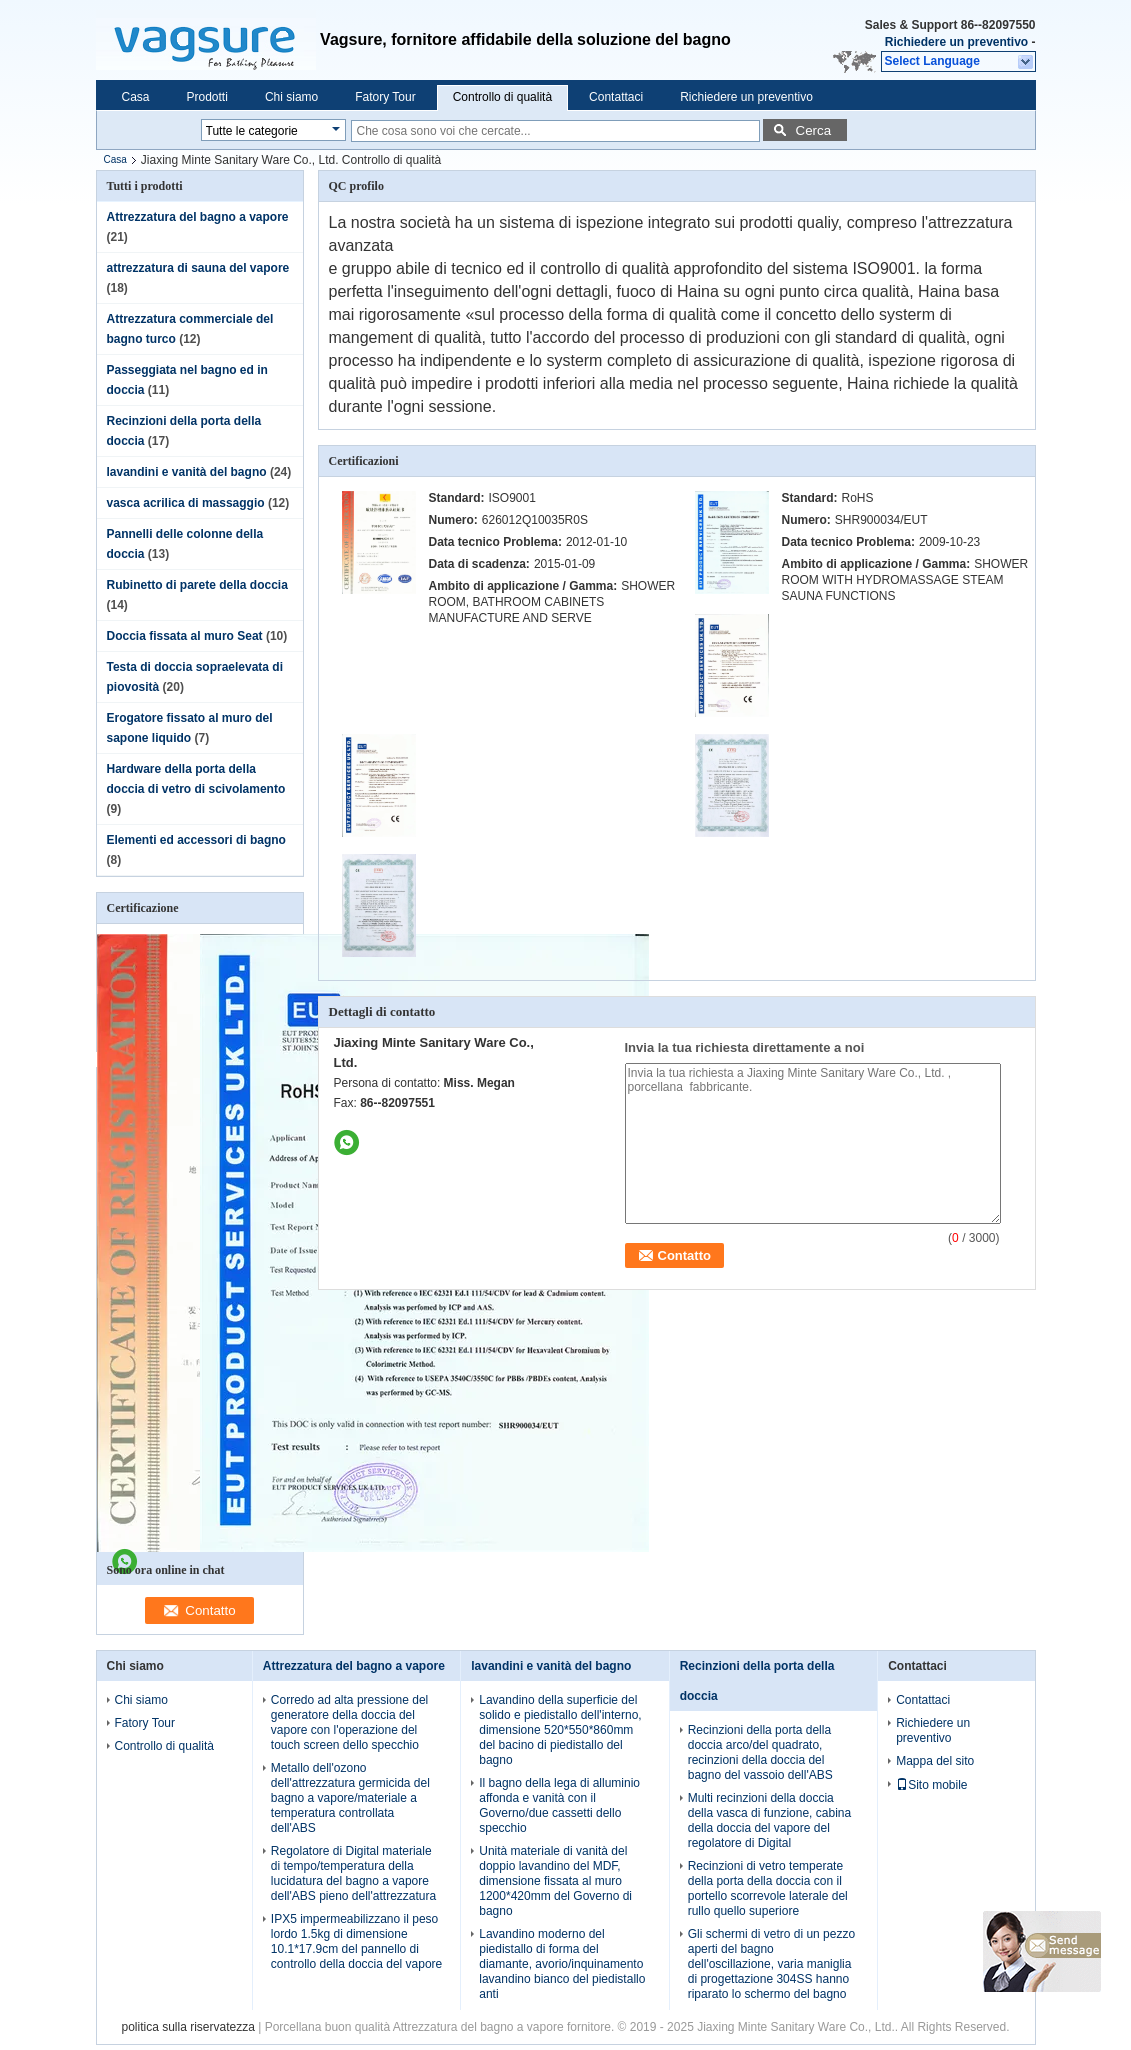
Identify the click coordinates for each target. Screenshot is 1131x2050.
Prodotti (207, 97)
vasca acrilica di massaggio (186, 503)
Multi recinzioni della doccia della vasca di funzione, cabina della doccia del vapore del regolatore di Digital (769, 1820)
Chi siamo (291, 97)
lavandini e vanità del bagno (187, 472)
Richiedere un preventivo (956, 42)
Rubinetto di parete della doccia (197, 585)
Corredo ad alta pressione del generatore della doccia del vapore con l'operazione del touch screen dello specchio (349, 1722)
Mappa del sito (935, 1761)
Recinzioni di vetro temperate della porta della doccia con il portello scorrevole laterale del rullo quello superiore (768, 1888)
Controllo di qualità (502, 97)
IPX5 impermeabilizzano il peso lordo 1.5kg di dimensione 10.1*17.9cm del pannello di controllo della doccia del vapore (356, 1941)
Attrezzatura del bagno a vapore (198, 217)
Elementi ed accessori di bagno (196, 840)
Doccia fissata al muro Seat (185, 636)
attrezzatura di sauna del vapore (198, 268)
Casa (136, 97)
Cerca (814, 130)
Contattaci (616, 97)
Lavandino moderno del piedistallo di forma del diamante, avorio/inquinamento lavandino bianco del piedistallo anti (562, 1964)
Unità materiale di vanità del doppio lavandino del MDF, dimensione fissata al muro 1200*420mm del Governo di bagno (555, 1881)
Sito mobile (931, 1785)
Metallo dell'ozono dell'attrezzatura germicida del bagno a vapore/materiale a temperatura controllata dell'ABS (350, 1798)
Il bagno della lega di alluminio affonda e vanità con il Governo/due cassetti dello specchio (559, 1805)
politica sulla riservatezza (188, 2027)
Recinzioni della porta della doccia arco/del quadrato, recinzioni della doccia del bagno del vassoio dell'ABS (760, 1752)
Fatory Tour (385, 97)
